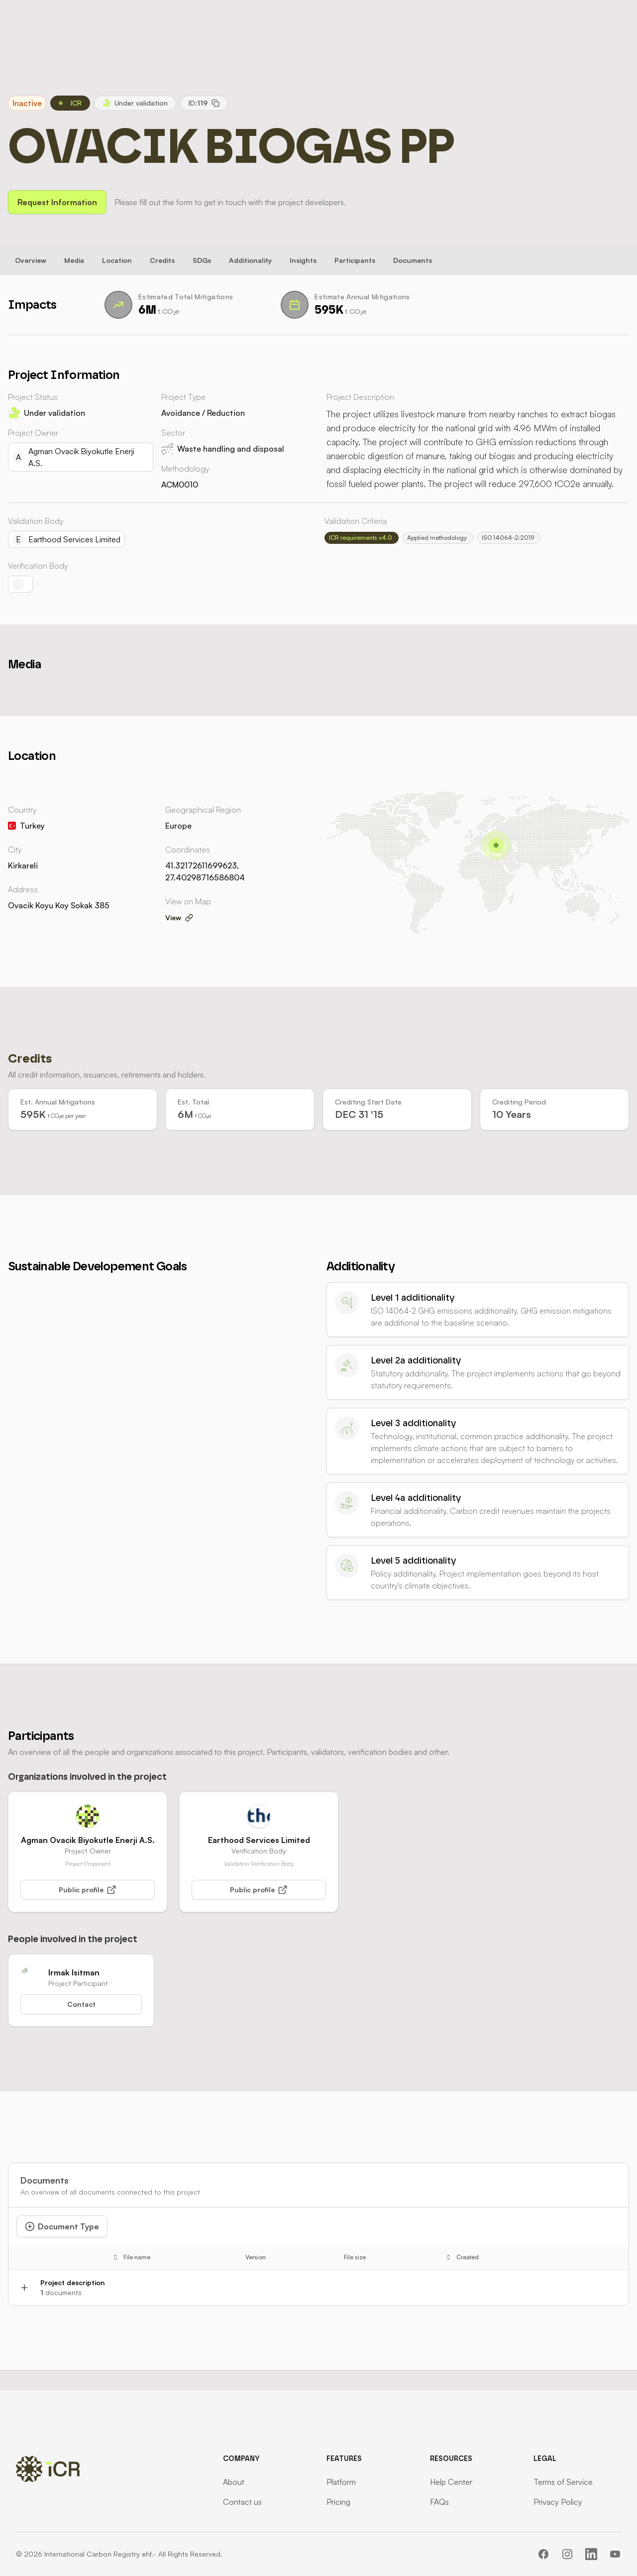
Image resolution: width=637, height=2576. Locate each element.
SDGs (202, 260)
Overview (30, 260)
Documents (412, 260)
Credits (162, 260)
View (179, 917)
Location (117, 260)
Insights (303, 260)
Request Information (57, 202)
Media (74, 260)
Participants (354, 260)
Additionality (250, 260)
